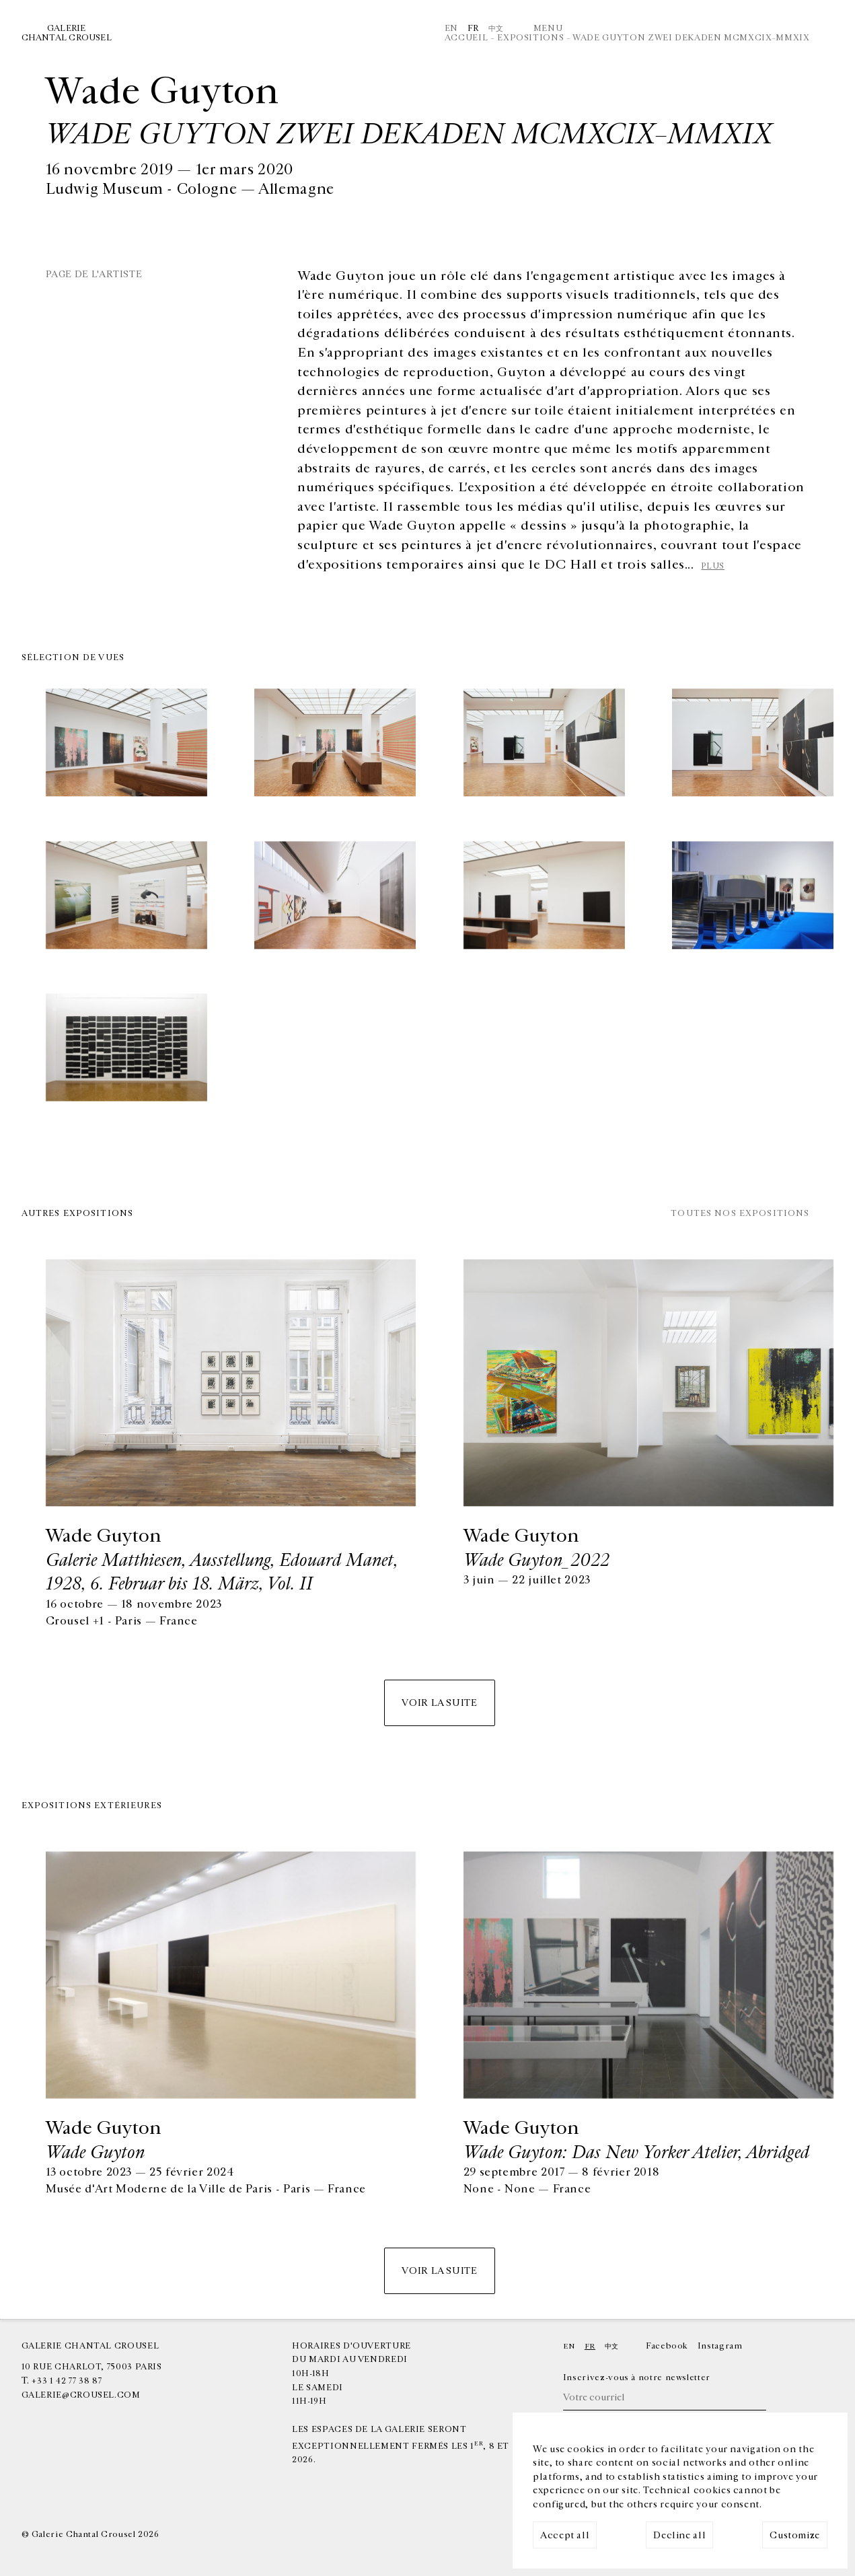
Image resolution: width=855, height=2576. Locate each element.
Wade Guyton (95, 2152)
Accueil (466, 38)
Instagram (720, 2346)
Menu (548, 29)
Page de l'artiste (94, 274)
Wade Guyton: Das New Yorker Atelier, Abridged (636, 2152)
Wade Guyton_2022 (536, 1559)
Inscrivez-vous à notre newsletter (636, 2378)
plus (712, 566)
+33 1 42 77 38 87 (67, 2381)
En (451, 29)
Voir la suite (439, 1703)
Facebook (667, 2346)
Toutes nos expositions (740, 1214)
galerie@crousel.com (81, 2395)
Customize (795, 2535)
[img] (126, 744)
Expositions (530, 38)
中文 (496, 29)
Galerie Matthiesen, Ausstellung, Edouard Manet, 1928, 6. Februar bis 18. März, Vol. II (222, 1572)
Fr (473, 29)
